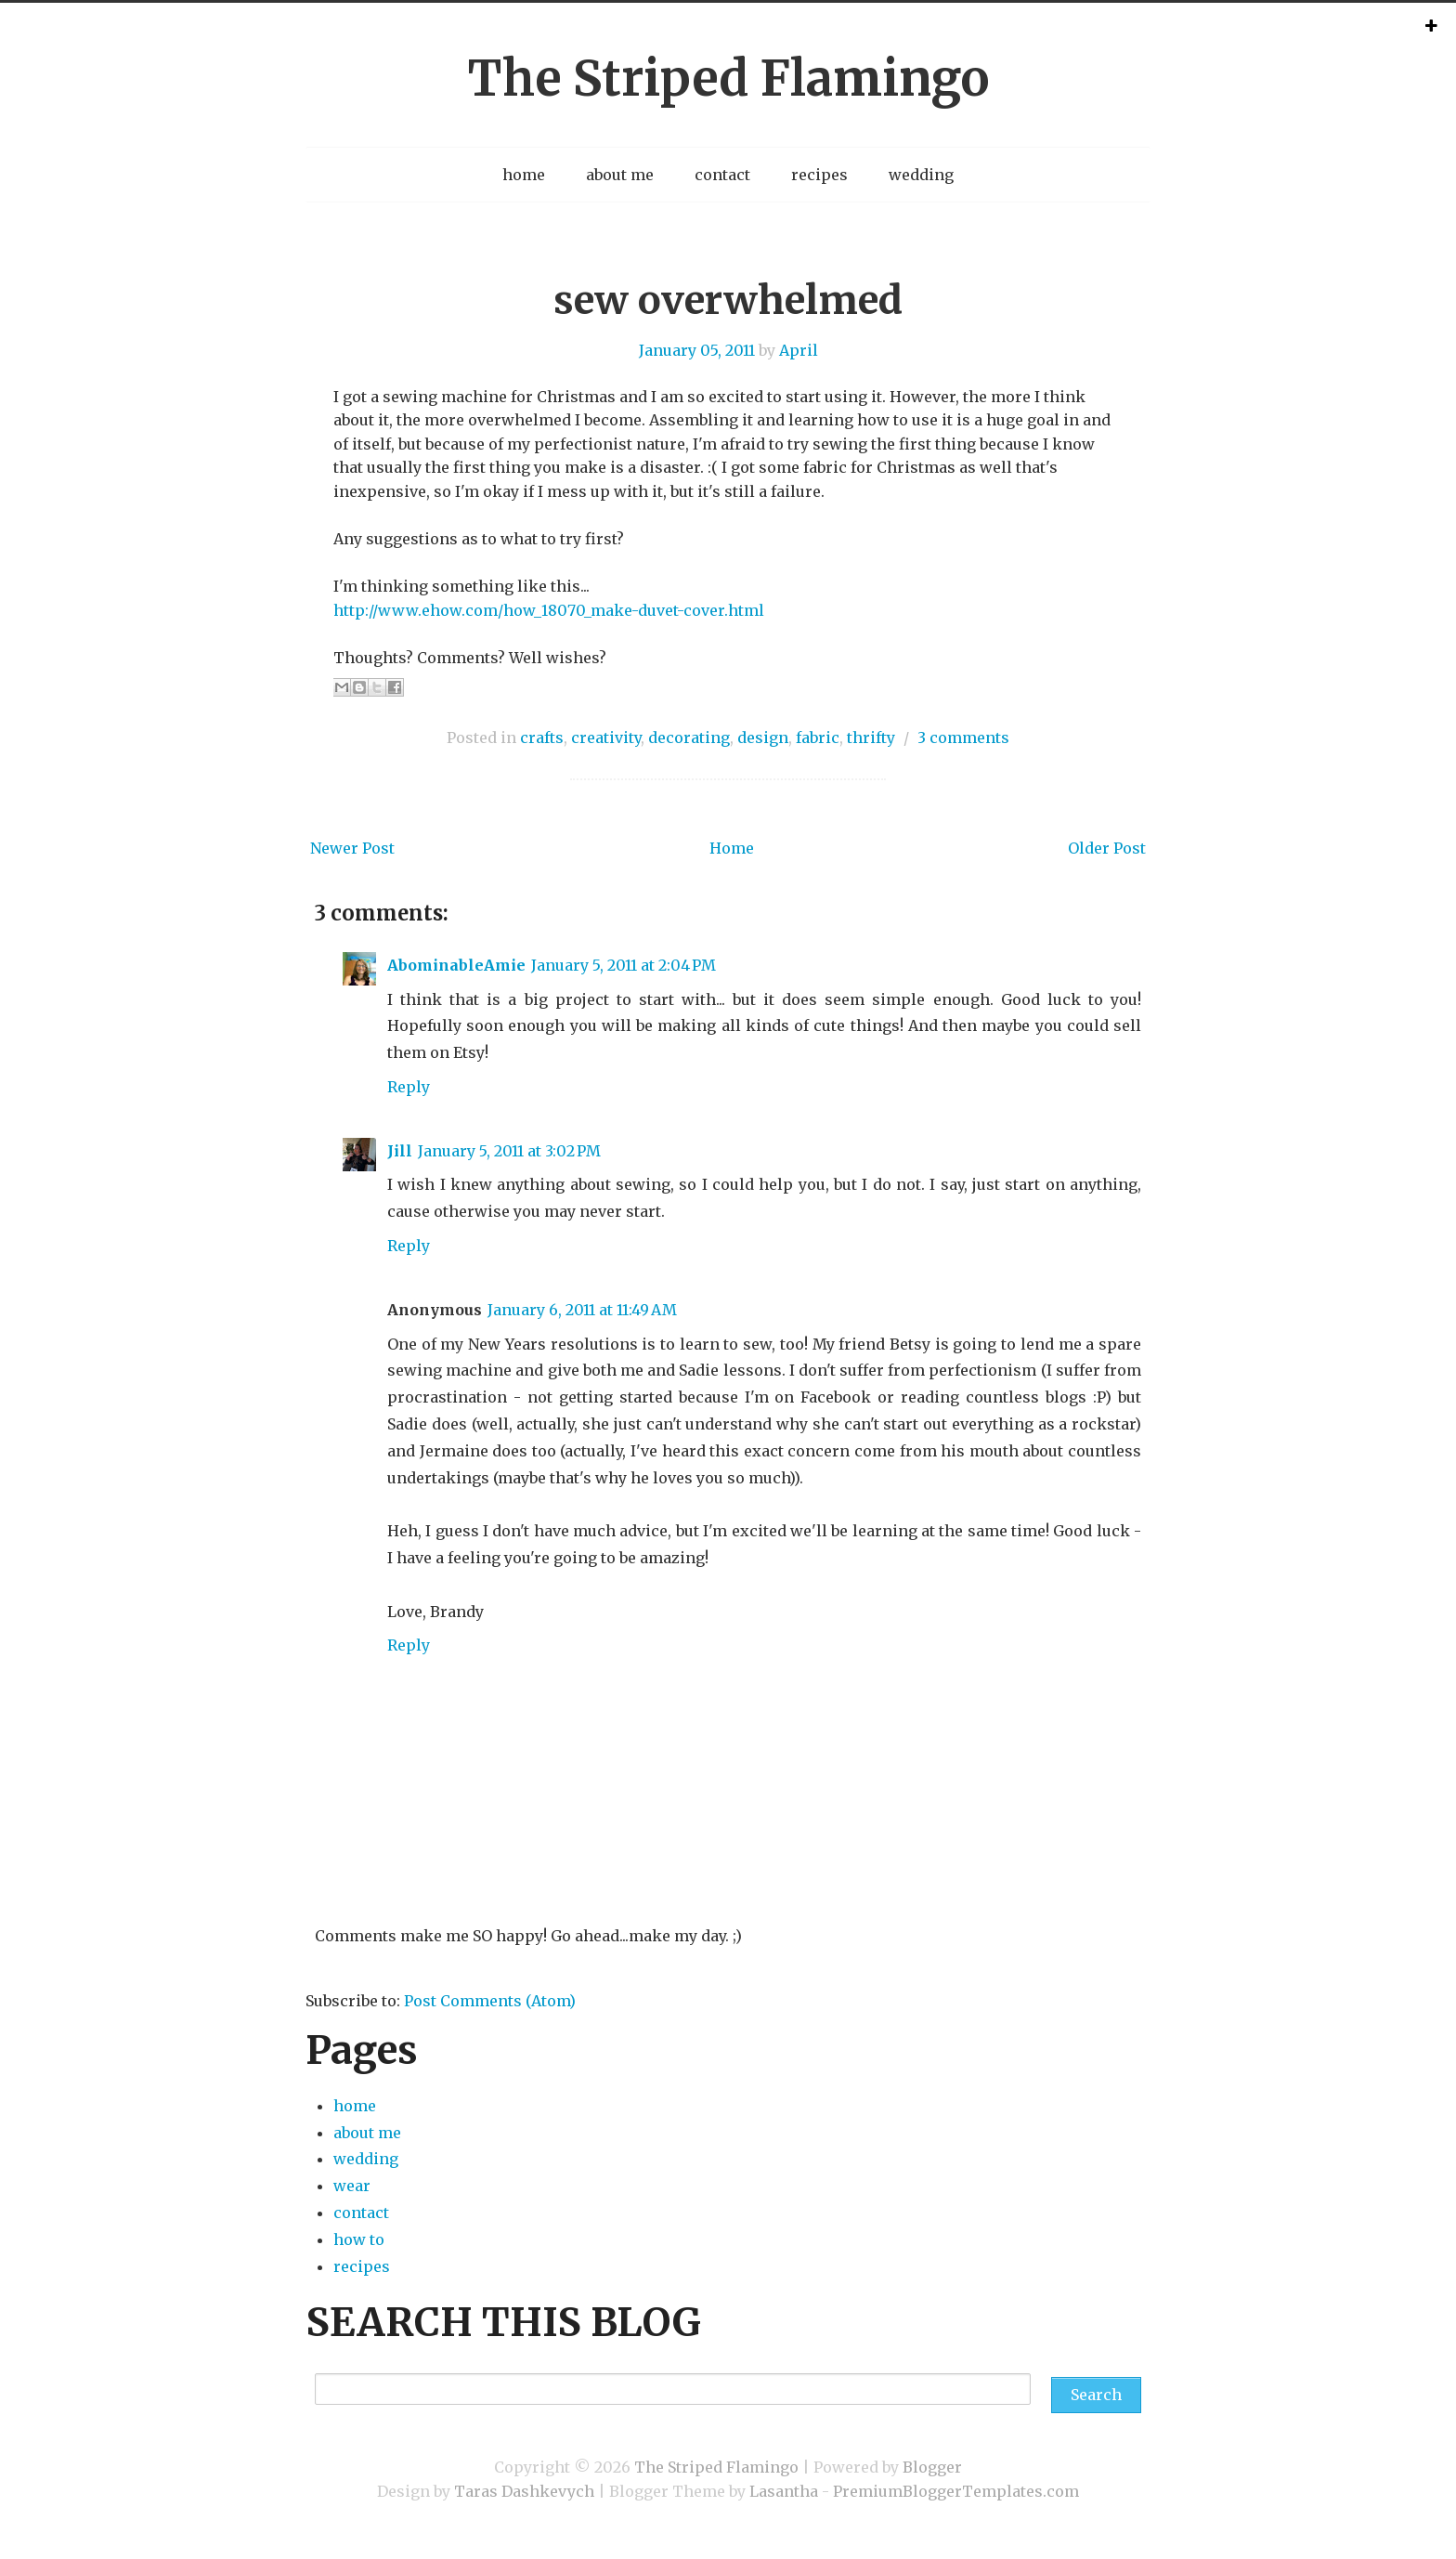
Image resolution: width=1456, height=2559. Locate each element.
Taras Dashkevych (524, 2491)
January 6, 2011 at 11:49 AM (582, 1309)
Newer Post (352, 848)
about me (620, 174)
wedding (921, 174)
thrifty (871, 737)
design (762, 737)
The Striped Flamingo (728, 78)
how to (358, 2239)
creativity (606, 737)
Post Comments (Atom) (490, 2000)
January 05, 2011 (697, 350)
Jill (399, 1151)
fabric (817, 737)
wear (351, 2185)
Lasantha (783, 2491)
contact (722, 174)
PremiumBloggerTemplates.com (956, 2491)
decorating (689, 737)
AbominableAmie (456, 965)
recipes (819, 174)
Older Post (1107, 848)
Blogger (932, 2467)
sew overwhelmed (728, 300)
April (798, 350)
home (523, 174)
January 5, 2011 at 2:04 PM (623, 965)
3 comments (963, 737)
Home (731, 848)
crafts (542, 737)
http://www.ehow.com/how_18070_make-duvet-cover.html (548, 610)
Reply (408, 1086)
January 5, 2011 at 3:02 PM (509, 1151)
